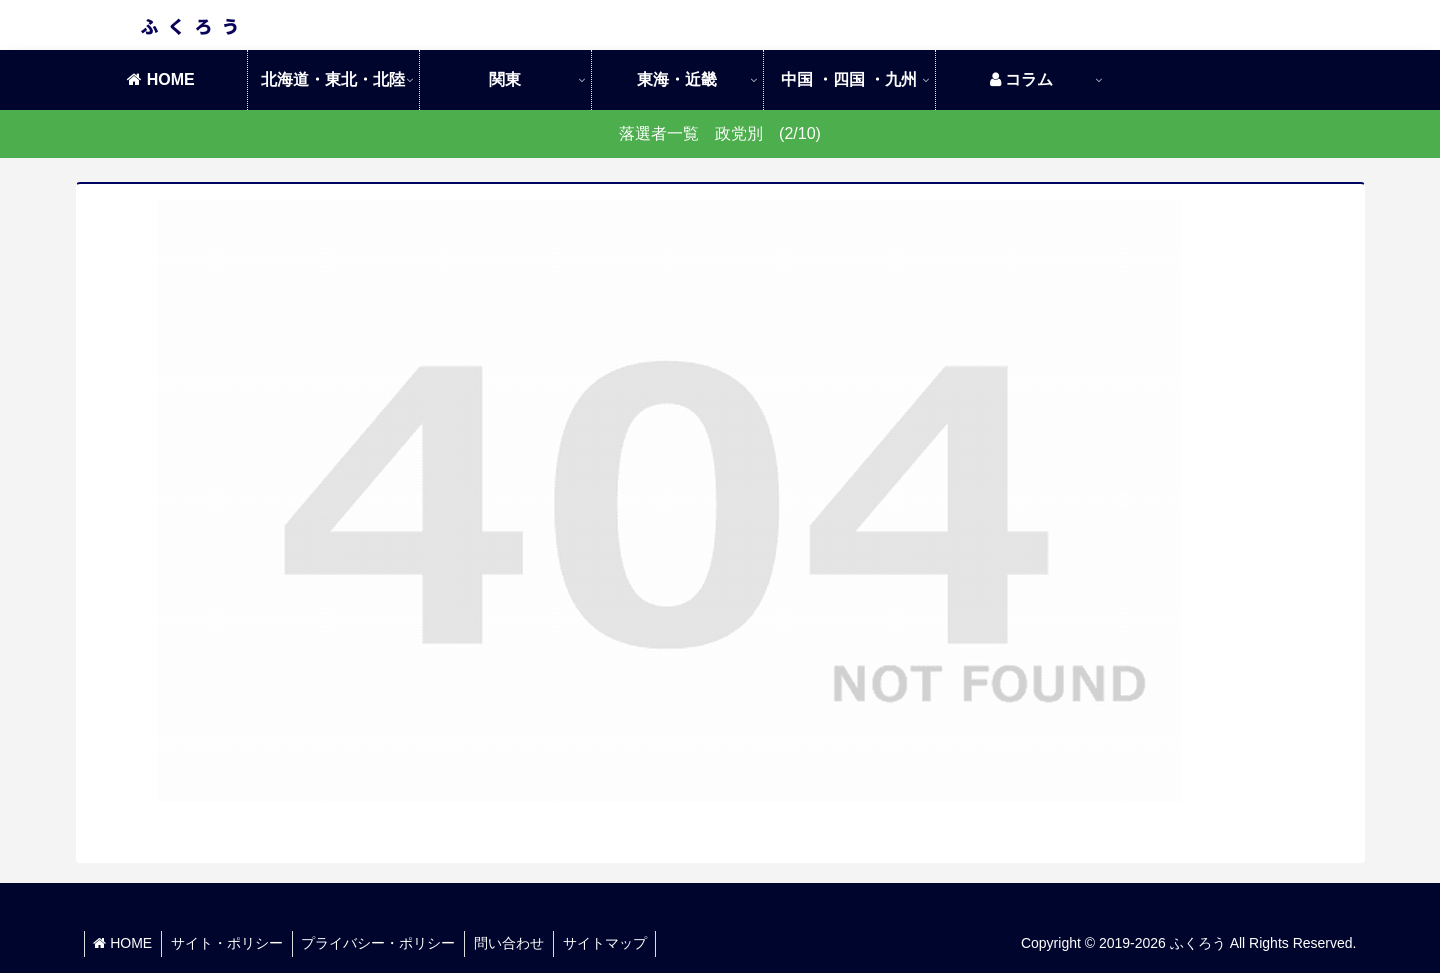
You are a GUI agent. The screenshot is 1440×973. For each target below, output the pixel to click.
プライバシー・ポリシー (384, 943)
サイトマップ (615, 943)
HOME (124, 943)
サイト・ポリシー (230, 943)
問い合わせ (517, 943)
